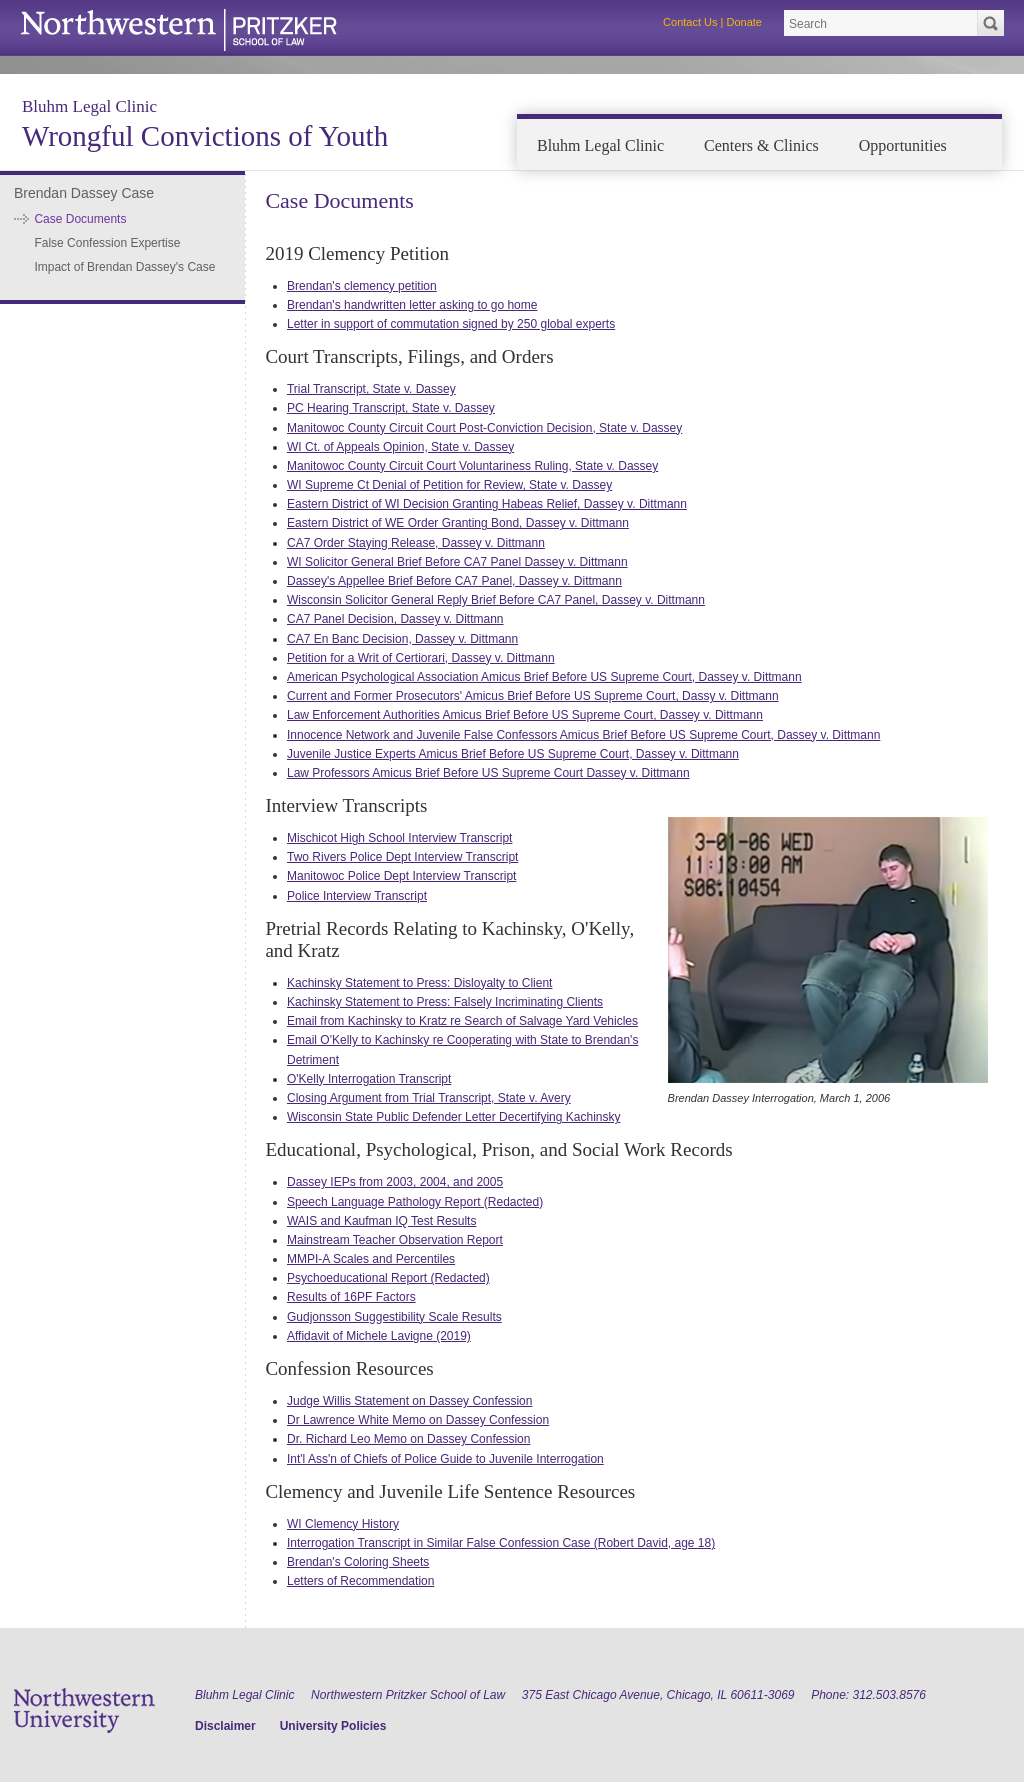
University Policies (333, 1726)
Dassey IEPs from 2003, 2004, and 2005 (395, 1182)
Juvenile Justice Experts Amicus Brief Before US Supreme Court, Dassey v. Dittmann (513, 754)
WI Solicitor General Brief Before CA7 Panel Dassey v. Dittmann (457, 562)
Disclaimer (225, 1726)
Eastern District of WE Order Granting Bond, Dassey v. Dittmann (458, 523)
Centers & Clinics (761, 145)
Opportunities (903, 145)
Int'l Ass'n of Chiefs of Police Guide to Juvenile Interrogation (445, 1459)
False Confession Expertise (107, 243)
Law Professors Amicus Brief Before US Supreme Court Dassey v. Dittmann (488, 773)
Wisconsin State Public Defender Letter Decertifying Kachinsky (454, 1117)
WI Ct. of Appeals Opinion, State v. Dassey (400, 447)
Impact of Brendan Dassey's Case (124, 267)
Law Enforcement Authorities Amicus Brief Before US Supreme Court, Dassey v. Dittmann (525, 715)
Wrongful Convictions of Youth (205, 136)
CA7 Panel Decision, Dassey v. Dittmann (395, 619)
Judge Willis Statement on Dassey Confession (409, 1401)
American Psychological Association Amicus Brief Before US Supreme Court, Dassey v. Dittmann (544, 677)
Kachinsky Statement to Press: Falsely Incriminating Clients (445, 1002)
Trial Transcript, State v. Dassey (371, 389)
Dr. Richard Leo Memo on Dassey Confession (408, 1439)
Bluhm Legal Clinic (89, 106)
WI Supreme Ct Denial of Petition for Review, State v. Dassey (449, 485)
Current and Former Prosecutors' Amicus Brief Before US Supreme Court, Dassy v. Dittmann (533, 696)
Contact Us (690, 22)
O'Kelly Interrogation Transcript (369, 1079)
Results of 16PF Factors (351, 1297)
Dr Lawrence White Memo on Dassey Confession (418, 1420)
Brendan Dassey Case (84, 193)
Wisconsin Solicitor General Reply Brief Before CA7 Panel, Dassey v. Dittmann (496, 600)
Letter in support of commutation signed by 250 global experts (451, 324)
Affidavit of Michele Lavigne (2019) (379, 1336)
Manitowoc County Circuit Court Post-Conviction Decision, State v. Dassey (484, 428)
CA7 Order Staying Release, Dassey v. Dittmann (416, 543)
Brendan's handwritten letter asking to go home (412, 305)
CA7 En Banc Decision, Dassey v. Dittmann (402, 639)
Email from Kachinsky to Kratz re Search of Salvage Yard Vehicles (462, 1021)
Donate (744, 22)
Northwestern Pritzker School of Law (408, 1695)
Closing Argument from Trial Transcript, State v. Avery (429, 1098)
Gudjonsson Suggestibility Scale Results (394, 1317)
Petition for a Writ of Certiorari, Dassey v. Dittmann (421, 658)
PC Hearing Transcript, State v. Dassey (391, 408)
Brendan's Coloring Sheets (358, 1562)
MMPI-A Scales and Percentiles (371, 1259)
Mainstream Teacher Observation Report (395, 1240)
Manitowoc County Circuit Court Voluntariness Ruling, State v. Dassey (472, 466)
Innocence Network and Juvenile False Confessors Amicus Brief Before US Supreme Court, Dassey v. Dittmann (583, 735)
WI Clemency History (343, 1524)
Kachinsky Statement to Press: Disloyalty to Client (419, 983)
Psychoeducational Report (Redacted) (388, 1278)
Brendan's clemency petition (362, 286)
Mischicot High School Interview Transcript (399, 838)
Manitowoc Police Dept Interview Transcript (401, 876)
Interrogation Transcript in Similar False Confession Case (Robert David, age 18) (501, 1543)
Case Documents (80, 219)
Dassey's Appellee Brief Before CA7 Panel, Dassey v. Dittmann (454, 581)
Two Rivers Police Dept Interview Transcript (402, 857)
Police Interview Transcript (357, 896)
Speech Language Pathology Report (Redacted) (415, 1202)
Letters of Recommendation (360, 1581)
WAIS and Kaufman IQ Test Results (381, 1221)
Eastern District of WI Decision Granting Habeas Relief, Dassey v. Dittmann (487, 504)
